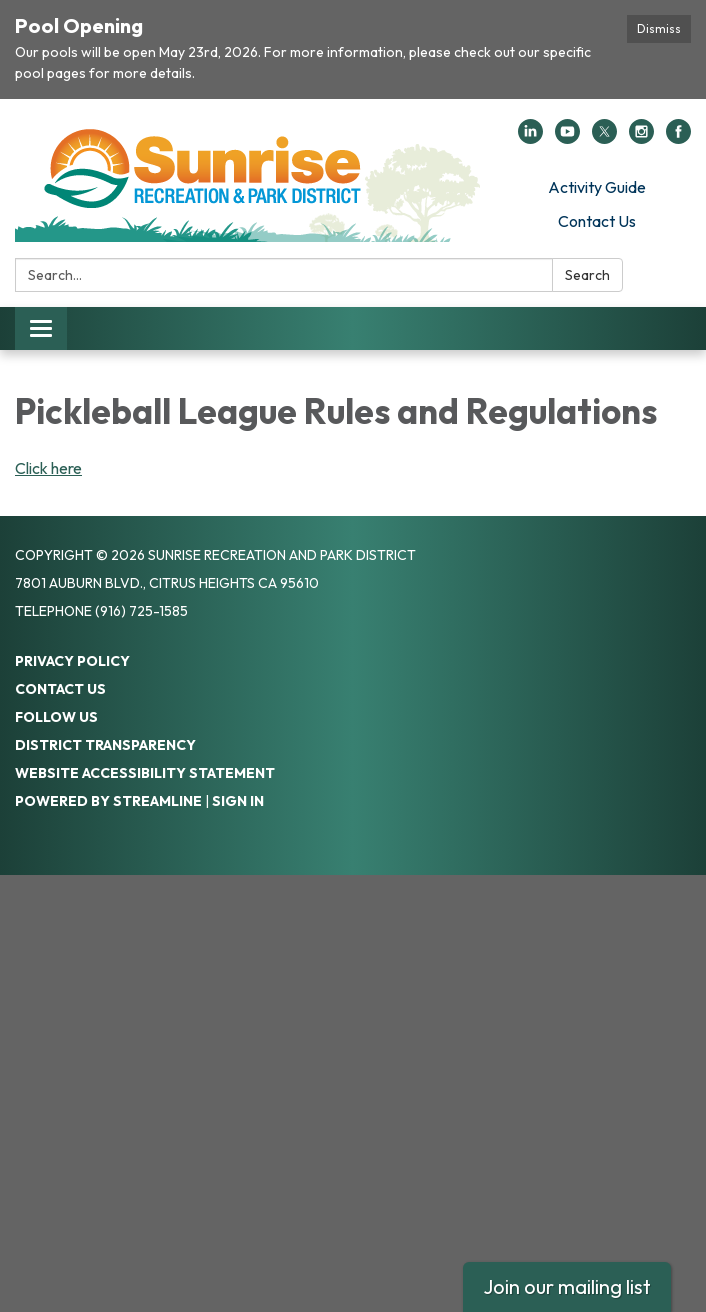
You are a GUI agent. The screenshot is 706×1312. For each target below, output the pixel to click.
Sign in (238, 801)
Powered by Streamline (108, 801)
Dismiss (659, 28)
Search (587, 275)
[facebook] (678, 138)
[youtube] (567, 138)
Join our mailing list (567, 1286)
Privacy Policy (72, 661)
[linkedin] (530, 138)
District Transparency (105, 745)
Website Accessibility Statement (145, 773)
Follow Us (56, 717)
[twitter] (604, 138)
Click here (48, 468)
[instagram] (641, 138)
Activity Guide (597, 187)
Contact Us (597, 221)
